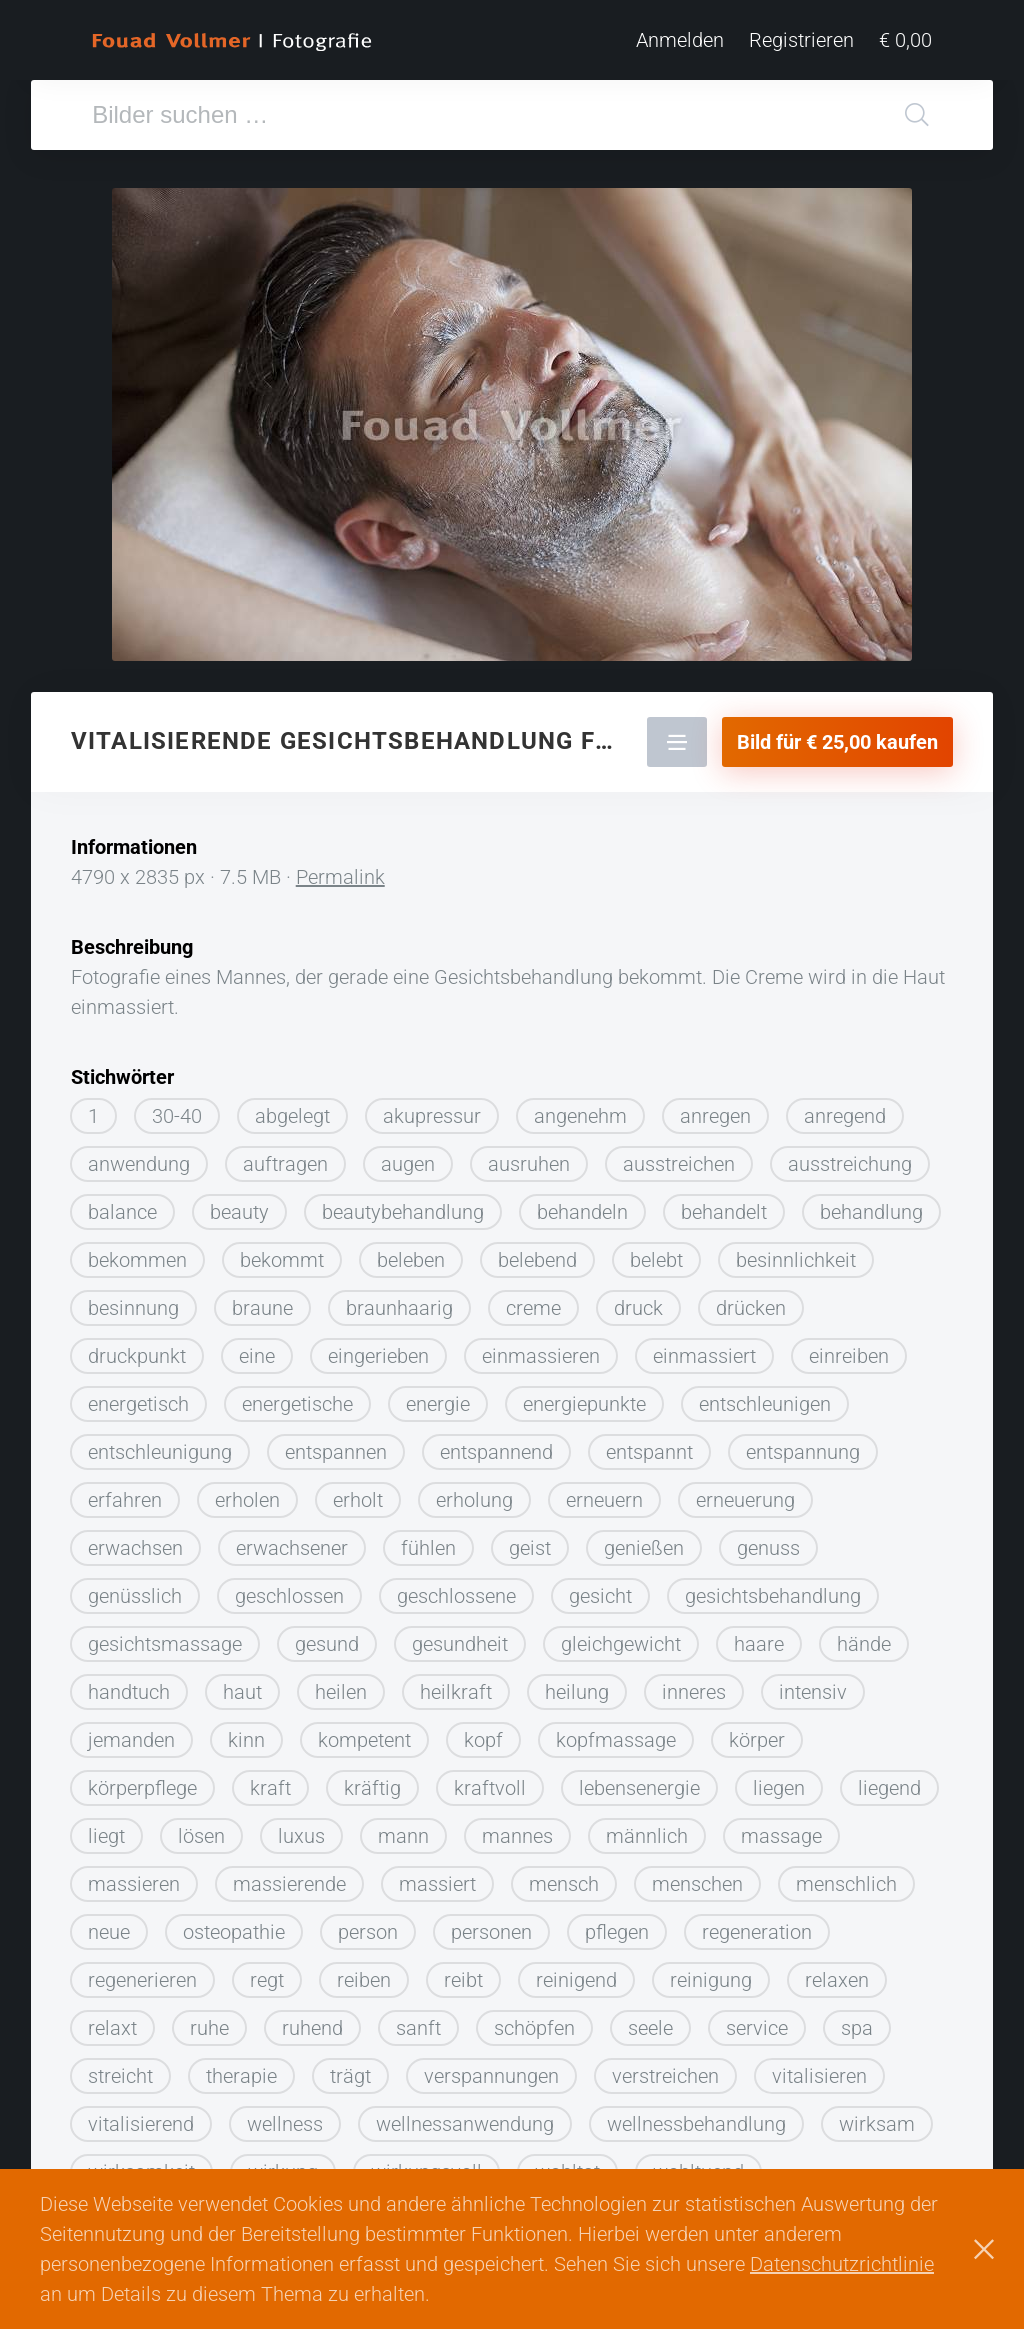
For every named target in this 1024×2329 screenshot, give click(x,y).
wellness (285, 2116)
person (368, 1924)
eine (257, 1348)
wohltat (567, 2164)
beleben (411, 1252)
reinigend (576, 1972)
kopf (483, 1732)
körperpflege (142, 1780)
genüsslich (135, 1588)
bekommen (137, 1252)
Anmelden (680, 40)
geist (530, 1540)
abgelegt (292, 1108)
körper (757, 1732)
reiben (364, 1972)
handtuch (129, 1684)
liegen (779, 1780)
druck (638, 1300)
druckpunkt (137, 1348)
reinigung (711, 1972)
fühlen (428, 1540)
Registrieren (801, 40)
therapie (241, 2068)
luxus (301, 1828)
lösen (201, 1828)
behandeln (582, 1204)
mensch (564, 1876)
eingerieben (378, 1348)
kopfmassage (616, 1732)
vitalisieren (819, 2068)
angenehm (580, 1108)
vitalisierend (141, 2116)
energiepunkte (584, 1396)
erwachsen (135, 1540)
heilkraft (456, 1684)
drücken (751, 1300)
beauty (239, 1204)
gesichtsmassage (165, 1636)
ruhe (209, 2020)
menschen (697, 1876)
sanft (418, 2020)
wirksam (877, 2116)
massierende (289, 1876)
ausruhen (529, 1156)
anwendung (139, 1156)
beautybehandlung (403, 1204)
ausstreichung (850, 1156)
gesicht (600, 1588)
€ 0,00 (905, 40)
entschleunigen (765, 1396)
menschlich (846, 1876)
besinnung (133, 1300)
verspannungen (491, 2068)
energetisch (138, 1396)
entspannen (336, 1444)
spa (857, 2020)
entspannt (649, 1444)
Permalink (340, 869)
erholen (247, 1492)
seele (650, 2020)
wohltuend (698, 2164)
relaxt (112, 2020)
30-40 (177, 1108)
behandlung (871, 1204)
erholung (474, 1492)
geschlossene (456, 1588)
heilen (341, 1684)
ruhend (312, 2020)
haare (759, 1636)
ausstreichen (679, 1156)
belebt (656, 1252)
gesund (327, 1636)
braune (262, 1300)
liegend (889, 1780)
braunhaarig (399, 1300)
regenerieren (142, 1972)
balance (122, 1204)
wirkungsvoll (426, 2164)
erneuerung (745, 1492)
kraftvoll (490, 1780)
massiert (437, 1876)
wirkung (283, 2164)
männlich (647, 1828)
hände (864, 1636)
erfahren (125, 1492)
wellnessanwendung (465, 2116)
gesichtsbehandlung (773, 1588)
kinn (246, 1732)
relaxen (837, 1972)
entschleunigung (160, 1444)
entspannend (496, 1444)
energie (438, 1396)
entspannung (803, 1444)
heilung (577, 1684)
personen (491, 1924)
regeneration (757, 1924)
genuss (768, 1540)
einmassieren (541, 1348)
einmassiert (704, 1348)
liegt (106, 1828)
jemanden (131, 1732)
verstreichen (665, 2068)
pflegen (617, 1924)
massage (781, 1828)
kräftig (372, 1780)
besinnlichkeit (796, 1252)
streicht (120, 2068)
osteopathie (234, 1924)
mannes (517, 1828)
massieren (134, 1876)
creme (533, 1300)
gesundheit (460, 1636)
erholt (358, 1492)
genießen (644, 1540)
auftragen (285, 1156)
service (757, 2020)
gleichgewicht (621, 1636)
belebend (537, 1252)
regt (267, 1972)
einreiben (849, 1348)
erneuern (604, 1492)
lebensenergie (639, 1780)
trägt (350, 2068)
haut (242, 1684)
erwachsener (292, 1540)
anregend (845, 1108)
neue (109, 1924)
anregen (715, 1108)
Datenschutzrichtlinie (842, 2264)
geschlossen (289, 1588)
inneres (694, 1684)
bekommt (282, 1252)
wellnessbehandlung (696, 2116)
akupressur (432, 1108)
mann (403, 1828)
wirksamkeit (141, 2164)
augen (408, 1156)
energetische (297, 1396)
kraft (270, 1780)
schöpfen (534, 2020)
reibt (463, 1972)
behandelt (724, 1204)
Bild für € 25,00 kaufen (837, 734)
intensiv (813, 1684)
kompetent (364, 1732)
